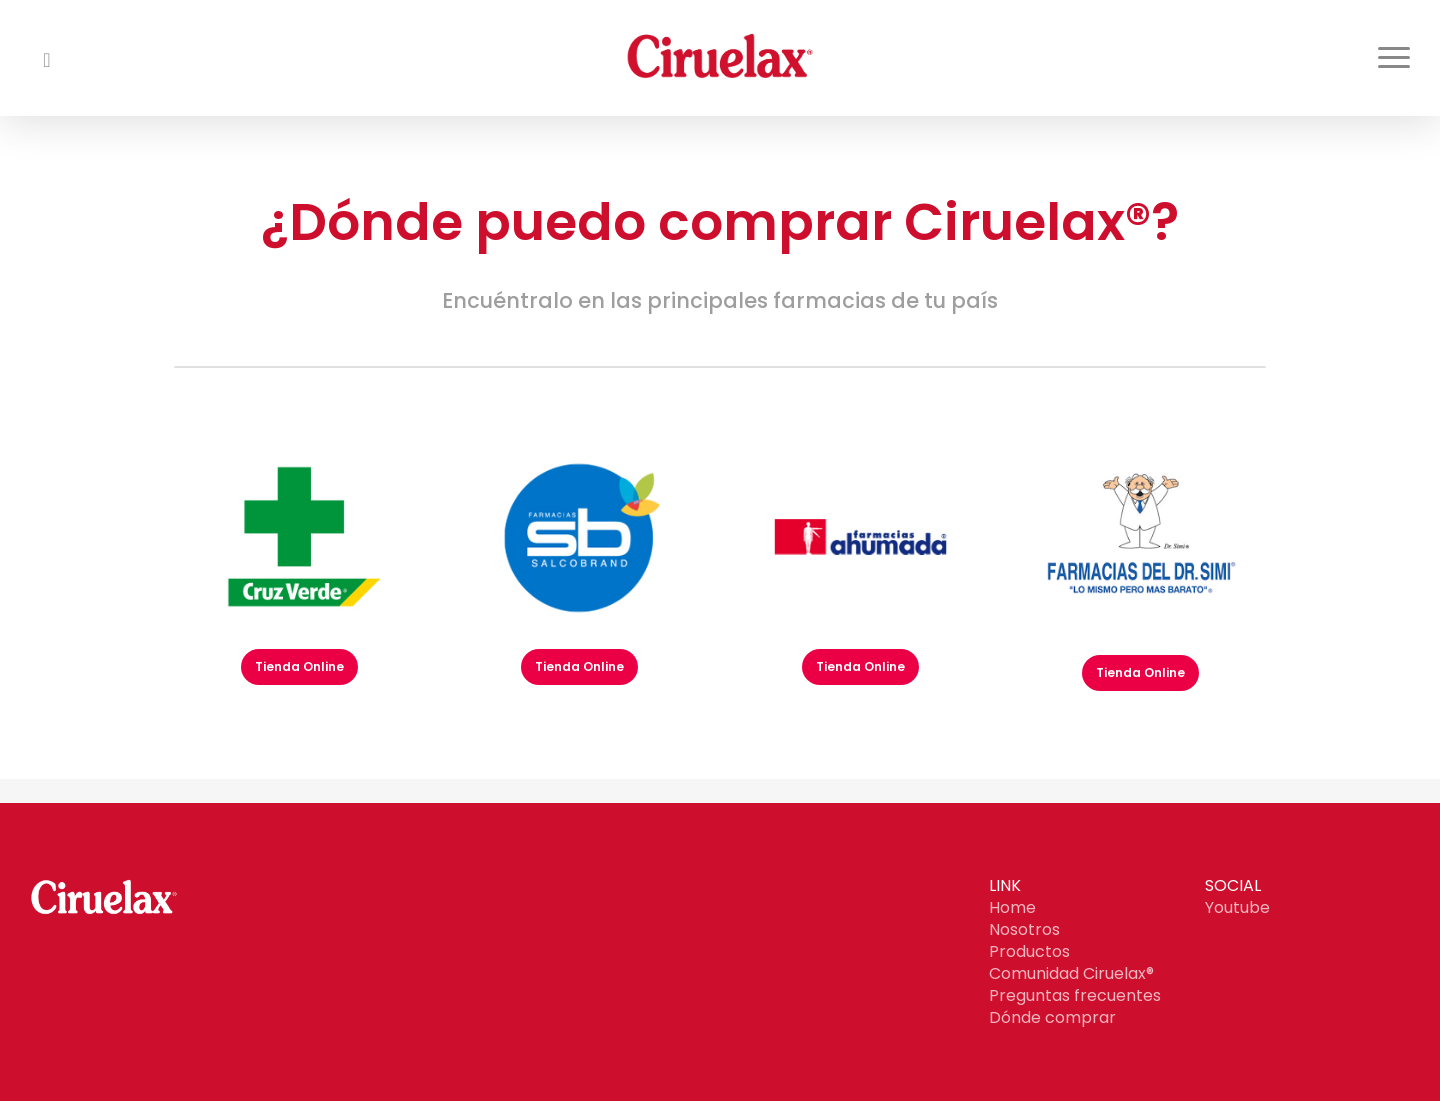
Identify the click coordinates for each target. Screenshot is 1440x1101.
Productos (1029, 951)
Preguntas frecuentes (1075, 995)
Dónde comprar (1052, 1017)
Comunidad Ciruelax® (1071, 973)
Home (1012, 907)
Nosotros (1024, 929)
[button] (1395, 58)
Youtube (1237, 907)
